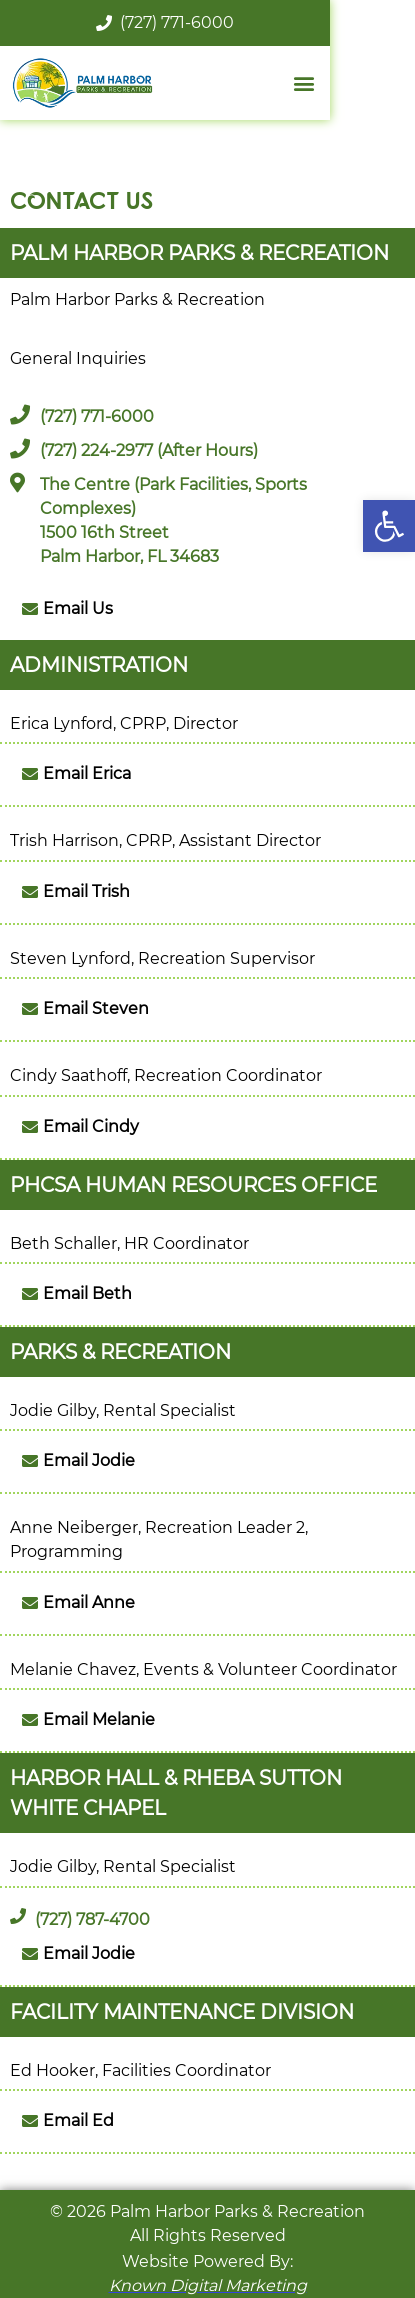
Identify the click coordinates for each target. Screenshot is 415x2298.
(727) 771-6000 (208, 22)
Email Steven (96, 1008)
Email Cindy (91, 1126)
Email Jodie (89, 1460)
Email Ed (78, 2120)
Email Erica (87, 773)
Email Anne (89, 1602)
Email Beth (87, 1293)
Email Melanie (99, 1719)
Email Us (78, 608)
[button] (389, 526)
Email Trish (86, 891)
